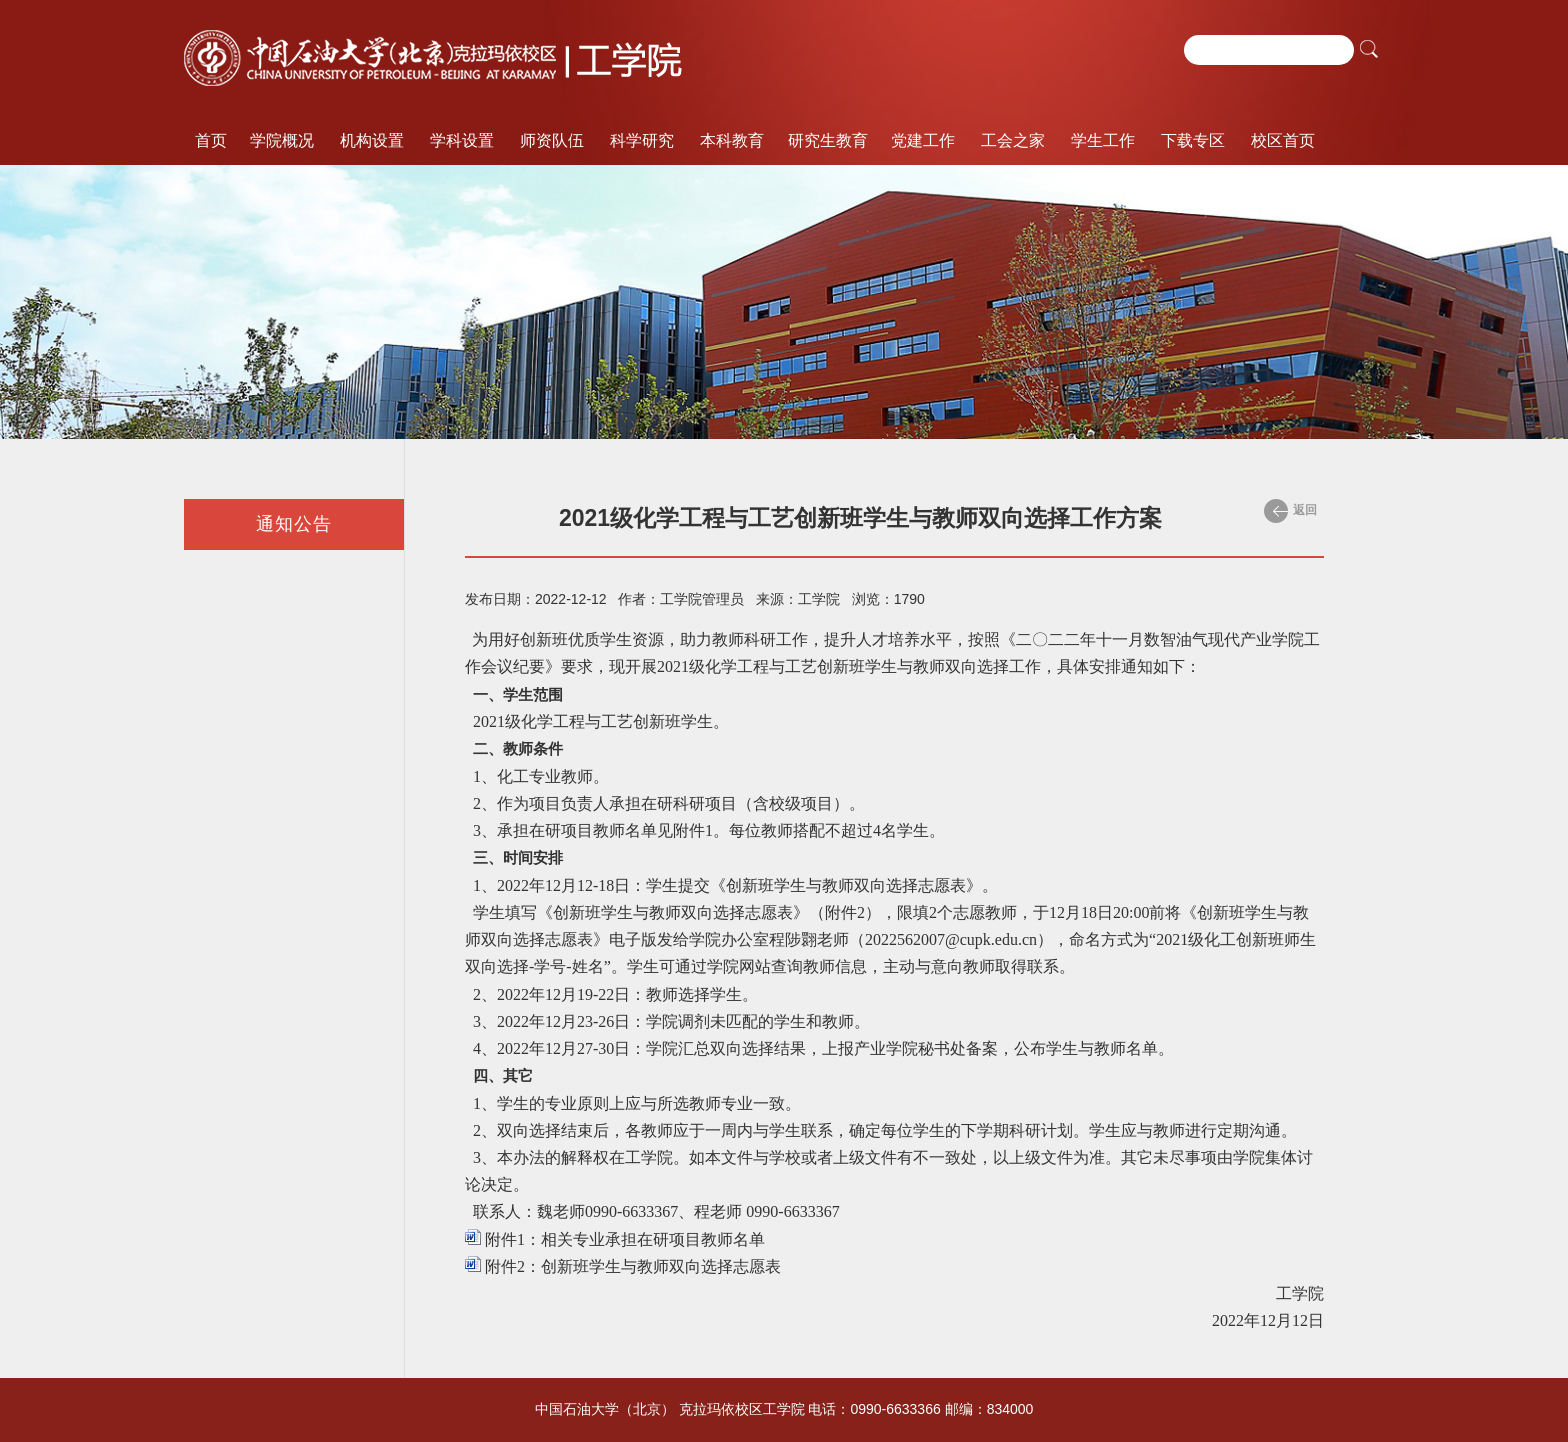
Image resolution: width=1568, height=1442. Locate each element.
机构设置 (372, 140)
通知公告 (294, 524)
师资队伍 (552, 140)
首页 (211, 140)
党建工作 (923, 140)
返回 (1290, 511)
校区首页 (1283, 140)
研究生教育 (828, 140)
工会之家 (1013, 140)
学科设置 (462, 140)
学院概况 (282, 140)
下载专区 (1193, 140)
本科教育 (732, 140)
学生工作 (1103, 140)
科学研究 (642, 140)
